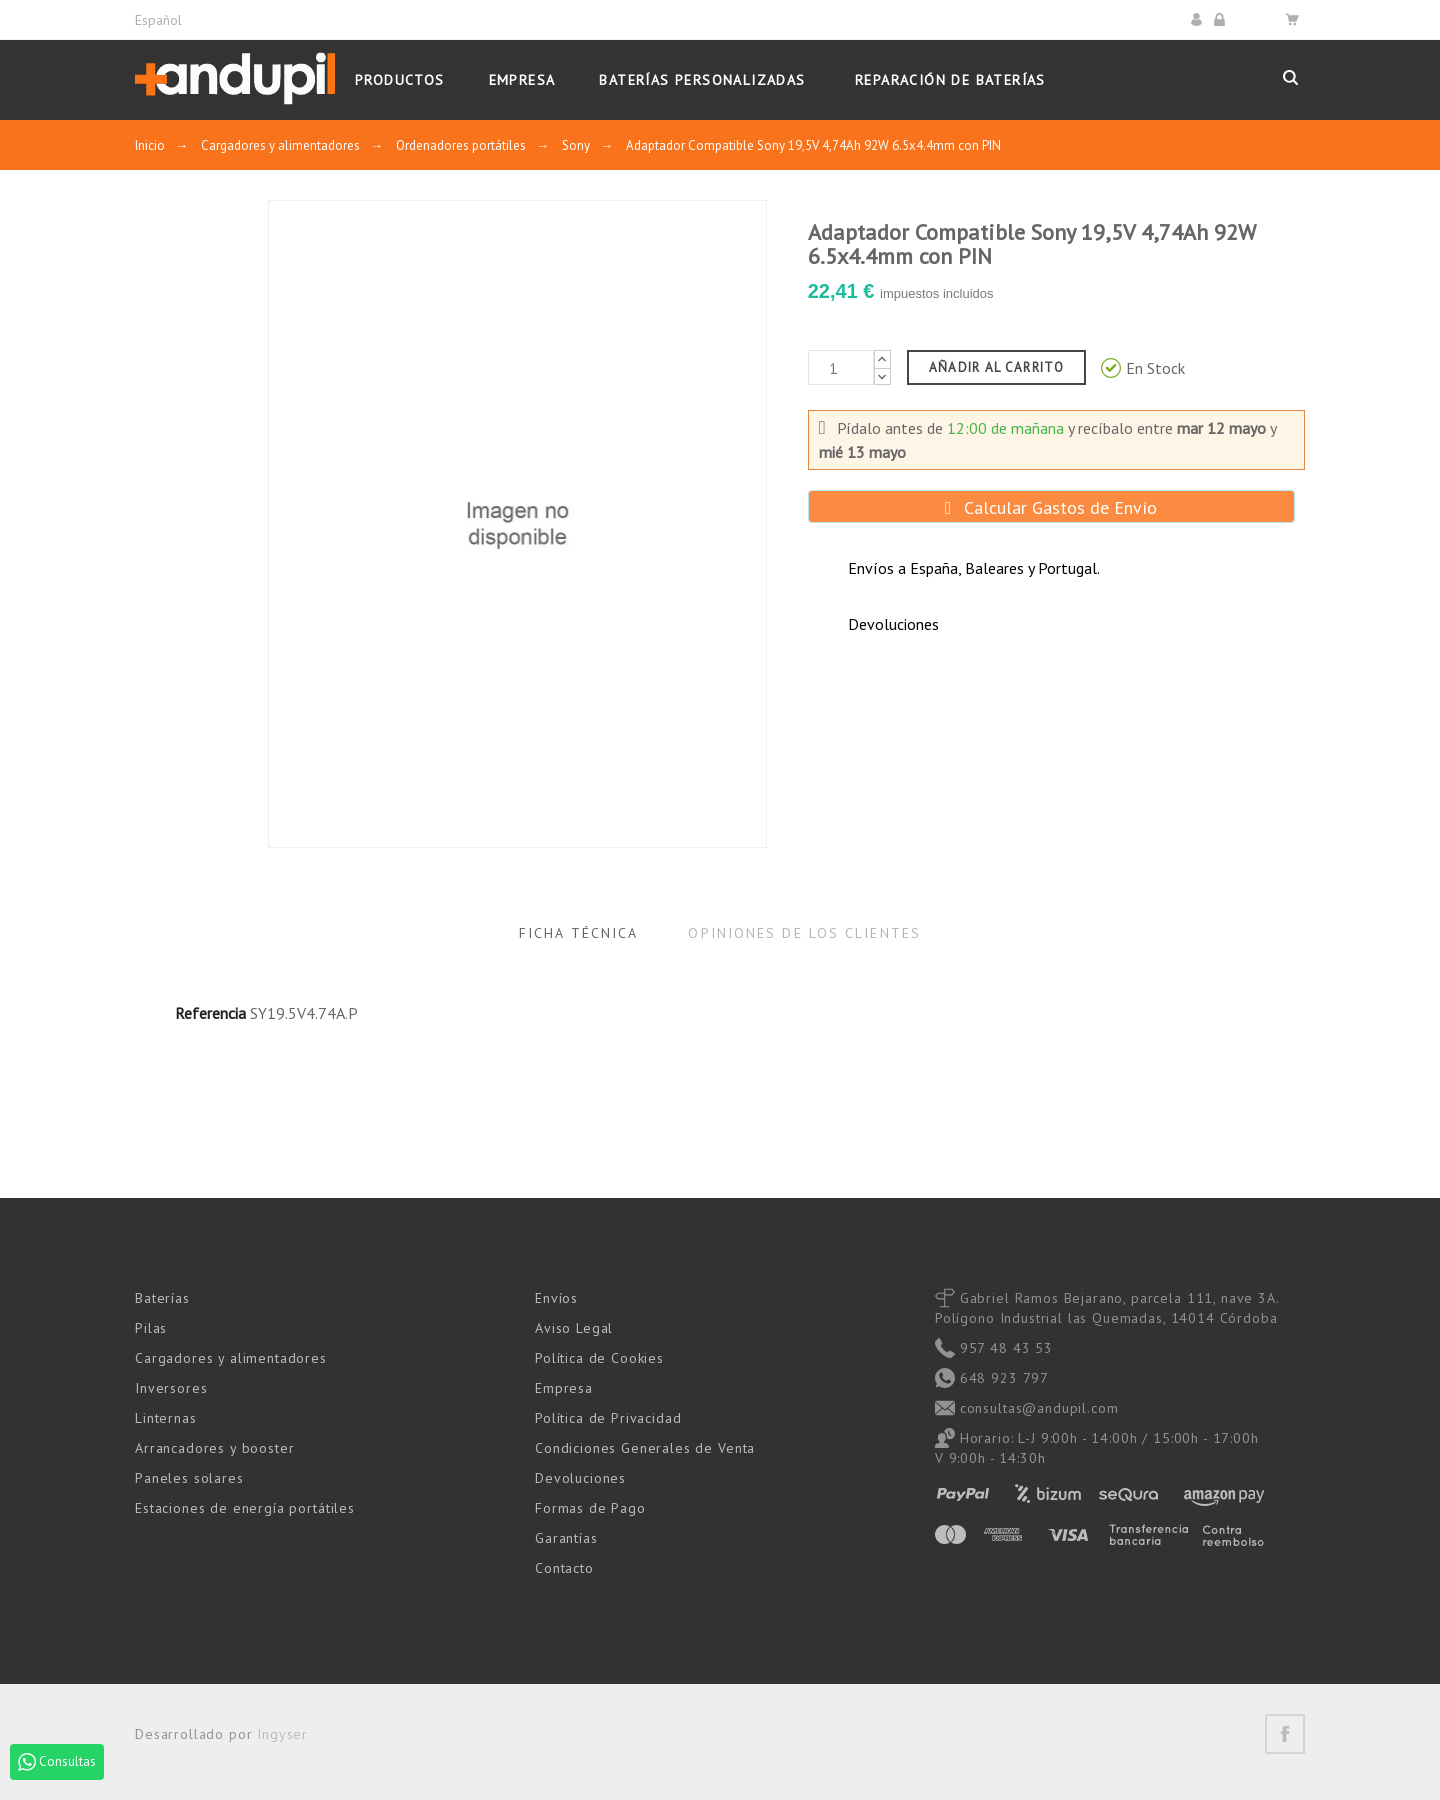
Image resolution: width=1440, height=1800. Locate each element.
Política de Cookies (599, 1358)
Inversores (171, 1388)
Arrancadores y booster (214, 1448)
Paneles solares (189, 1478)
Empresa (564, 1388)
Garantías (566, 1538)
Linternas (166, 1418)
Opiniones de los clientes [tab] (804, 933)
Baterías (162, 1298)
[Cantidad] (841, 367)
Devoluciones (580, 1478)
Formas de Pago (590, 1508)
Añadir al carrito (996, 367)
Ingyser (282, 1734)
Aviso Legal (574, 1328)
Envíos (556, 1298)
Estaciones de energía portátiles (245, 1508)
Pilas (151, 1328)
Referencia (210, 1013)
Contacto (564, 1568)
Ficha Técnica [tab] (578, 933)
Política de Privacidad (608, 1418)
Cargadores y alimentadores (231, 1358)
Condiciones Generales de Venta (645, 1448)
